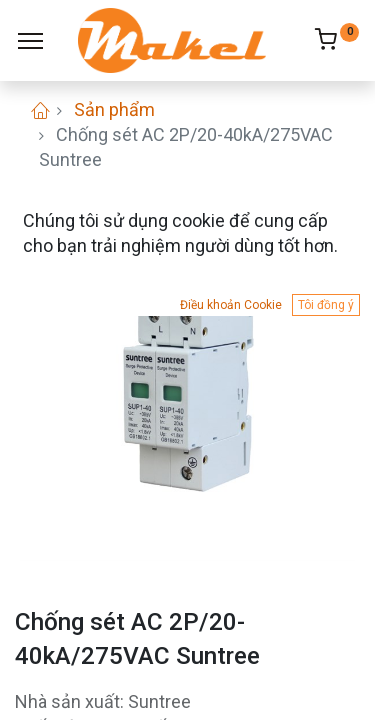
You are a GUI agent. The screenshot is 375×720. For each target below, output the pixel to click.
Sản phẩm (114, 109)
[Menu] (30, 41)
